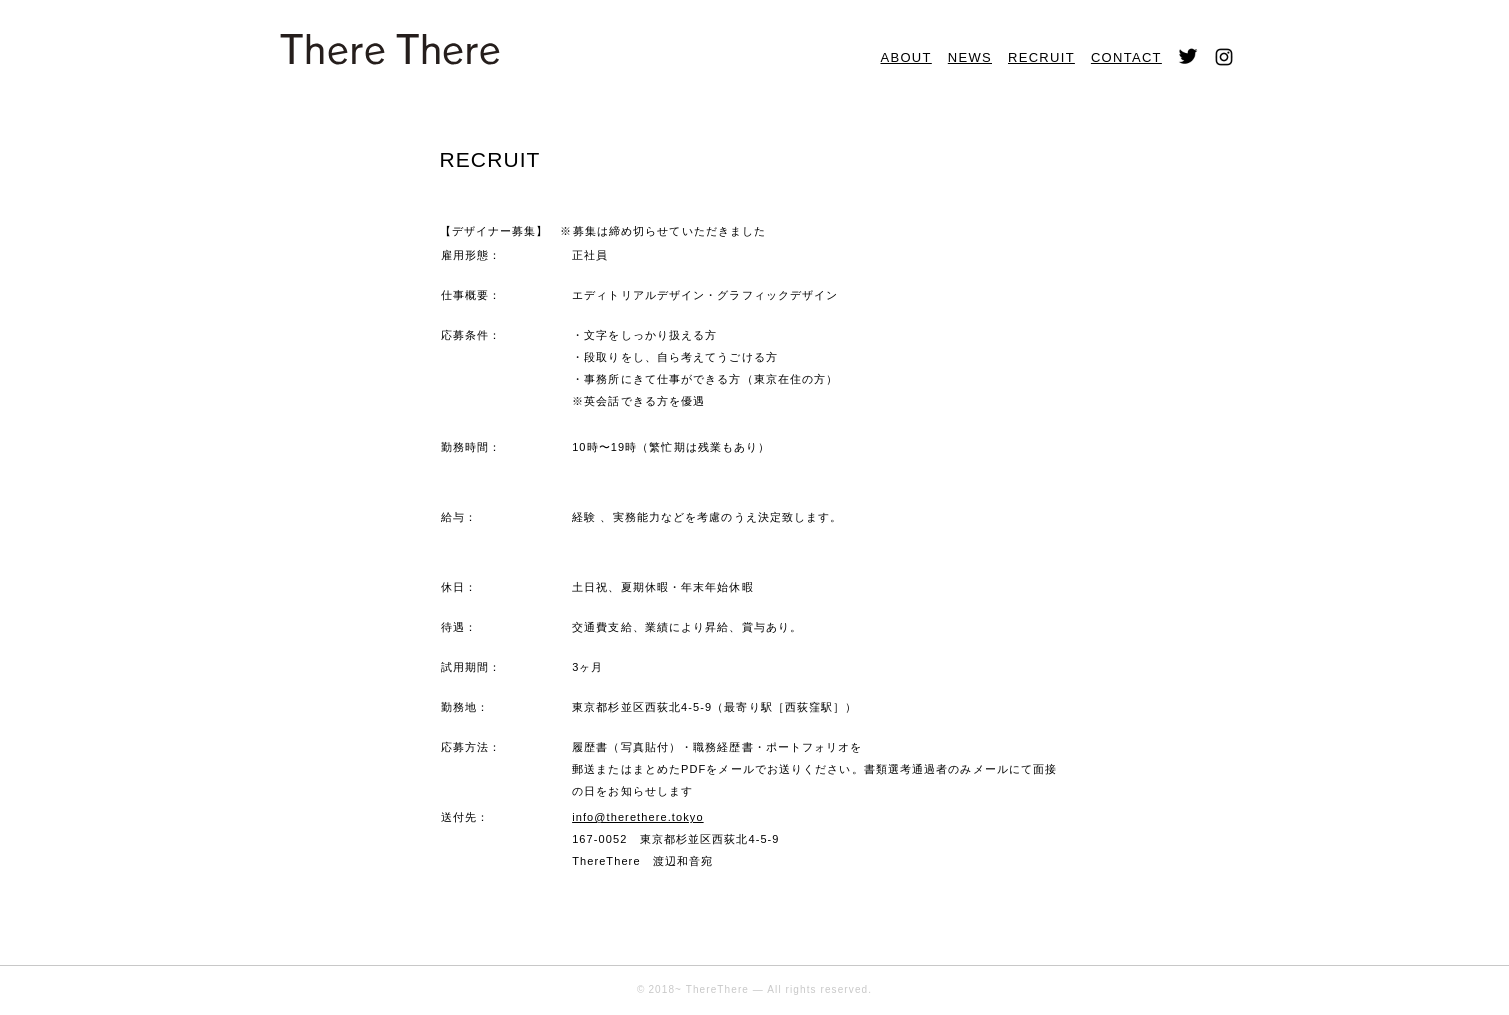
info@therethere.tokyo (638, 817)
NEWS (970, 57)
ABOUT (906, 57)
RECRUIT (1041, 57)
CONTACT (1126, 57)
